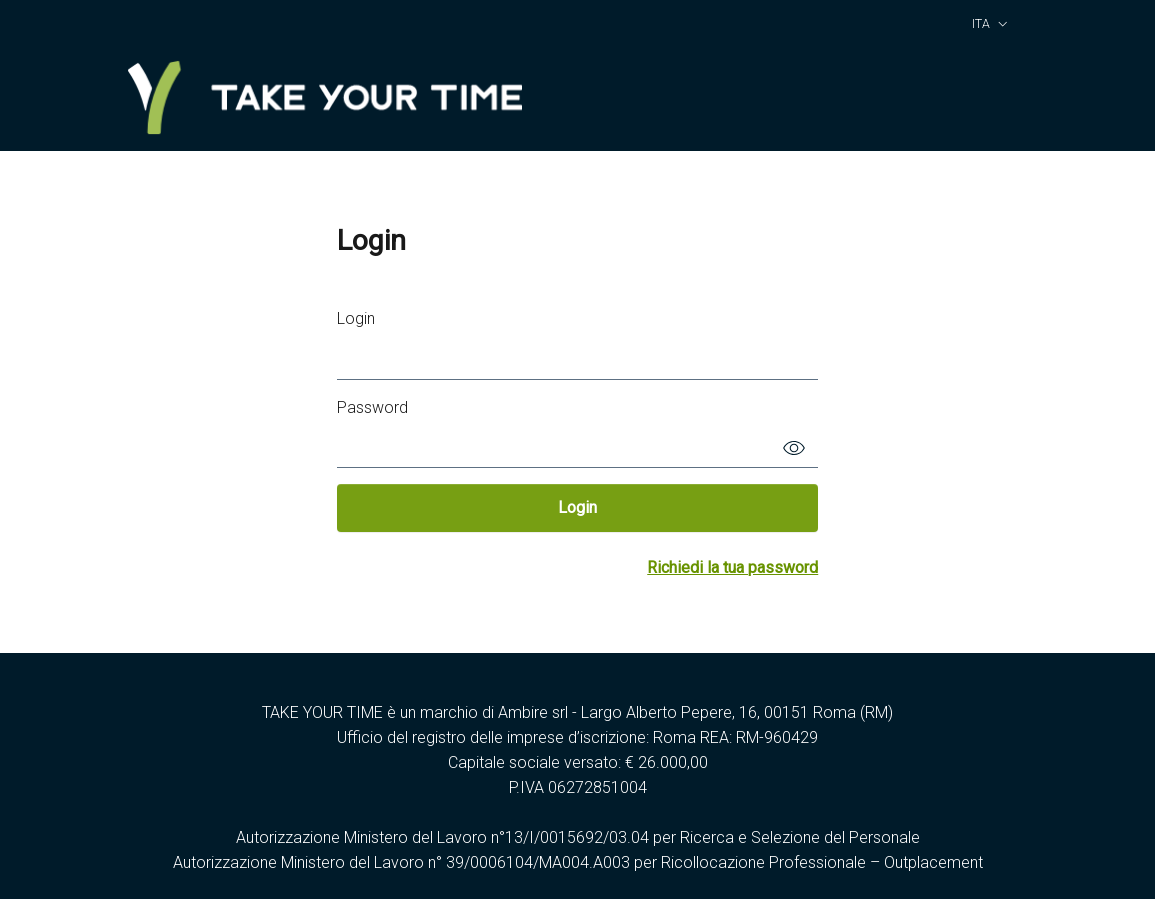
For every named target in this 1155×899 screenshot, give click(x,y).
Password (372, 407)
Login (356, 318)
